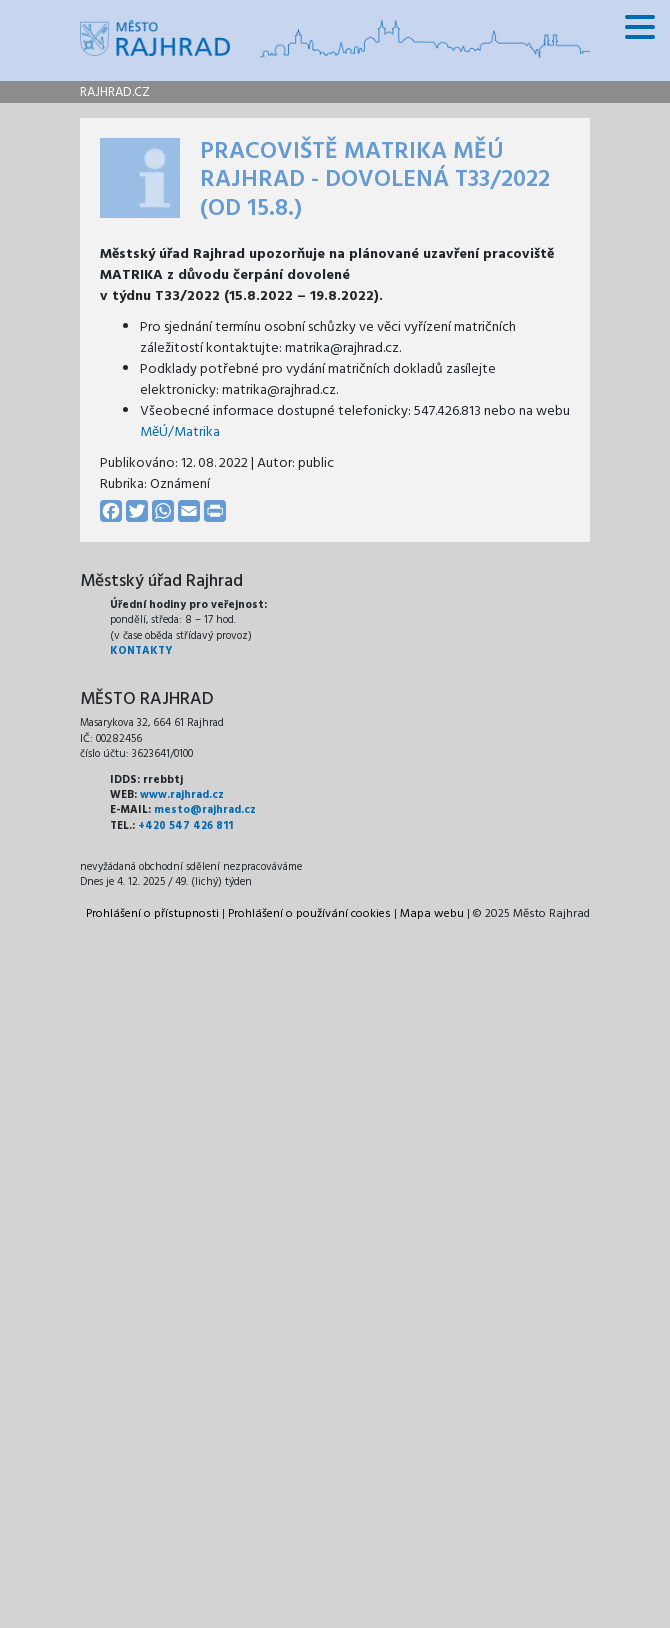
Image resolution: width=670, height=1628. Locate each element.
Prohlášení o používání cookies (309, 914)
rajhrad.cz (115, 92)
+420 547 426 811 (185, 826)
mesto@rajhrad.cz (205, 810)
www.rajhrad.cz (182, 795)
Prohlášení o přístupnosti (152, 914)
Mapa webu (432, 914)
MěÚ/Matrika (180, 432)
